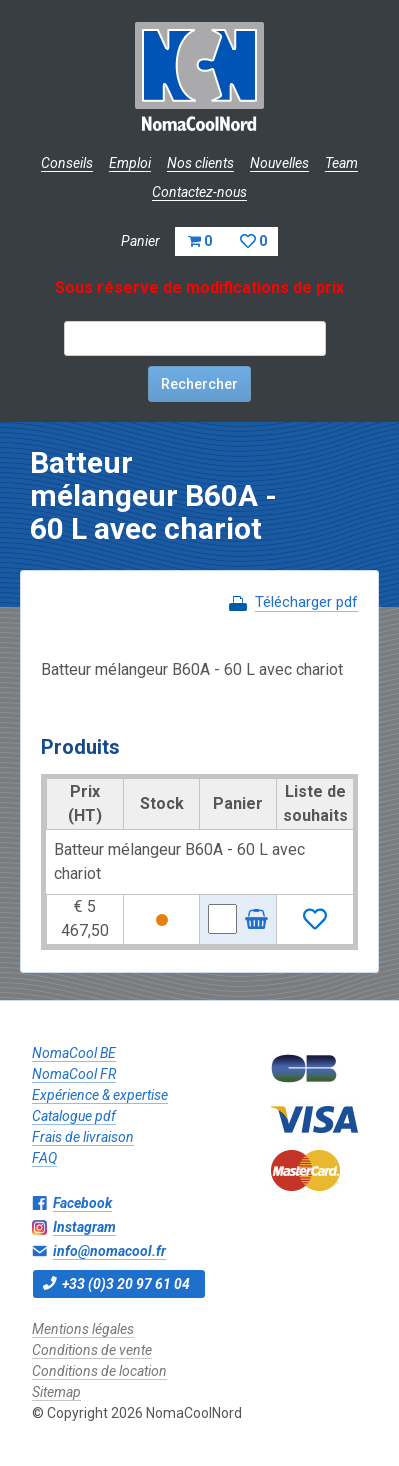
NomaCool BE (74, 1053)
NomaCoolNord (199, 80)
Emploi (130, 163)
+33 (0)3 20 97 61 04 (126, 1284)
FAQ (44, 1158)
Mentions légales (83, 1329)
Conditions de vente (92, 1350)
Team (341, 163)
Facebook (82, 1203)
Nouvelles (279, 163)
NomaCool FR (74, 1074)
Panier (199, 241)
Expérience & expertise (100, 1095)
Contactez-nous (199, 192)
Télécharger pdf (306, 602)
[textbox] (195, 338)
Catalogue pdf (74, 1116)
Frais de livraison (83, 1137)
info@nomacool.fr (109, 1251)
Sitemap (56, 1392)
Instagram (84, 1227)
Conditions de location (99, 1371)
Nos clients (200, 163)
